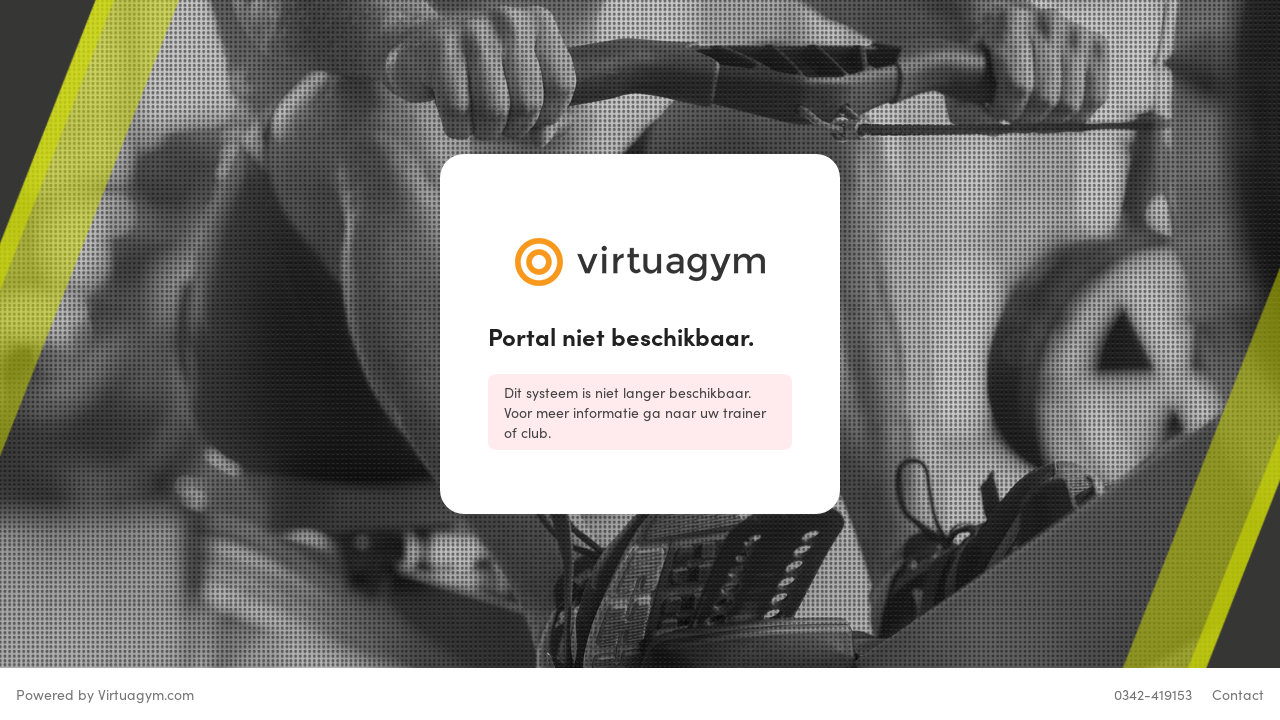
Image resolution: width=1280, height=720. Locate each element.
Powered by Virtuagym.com (105, 694)
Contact (1238, 694)
